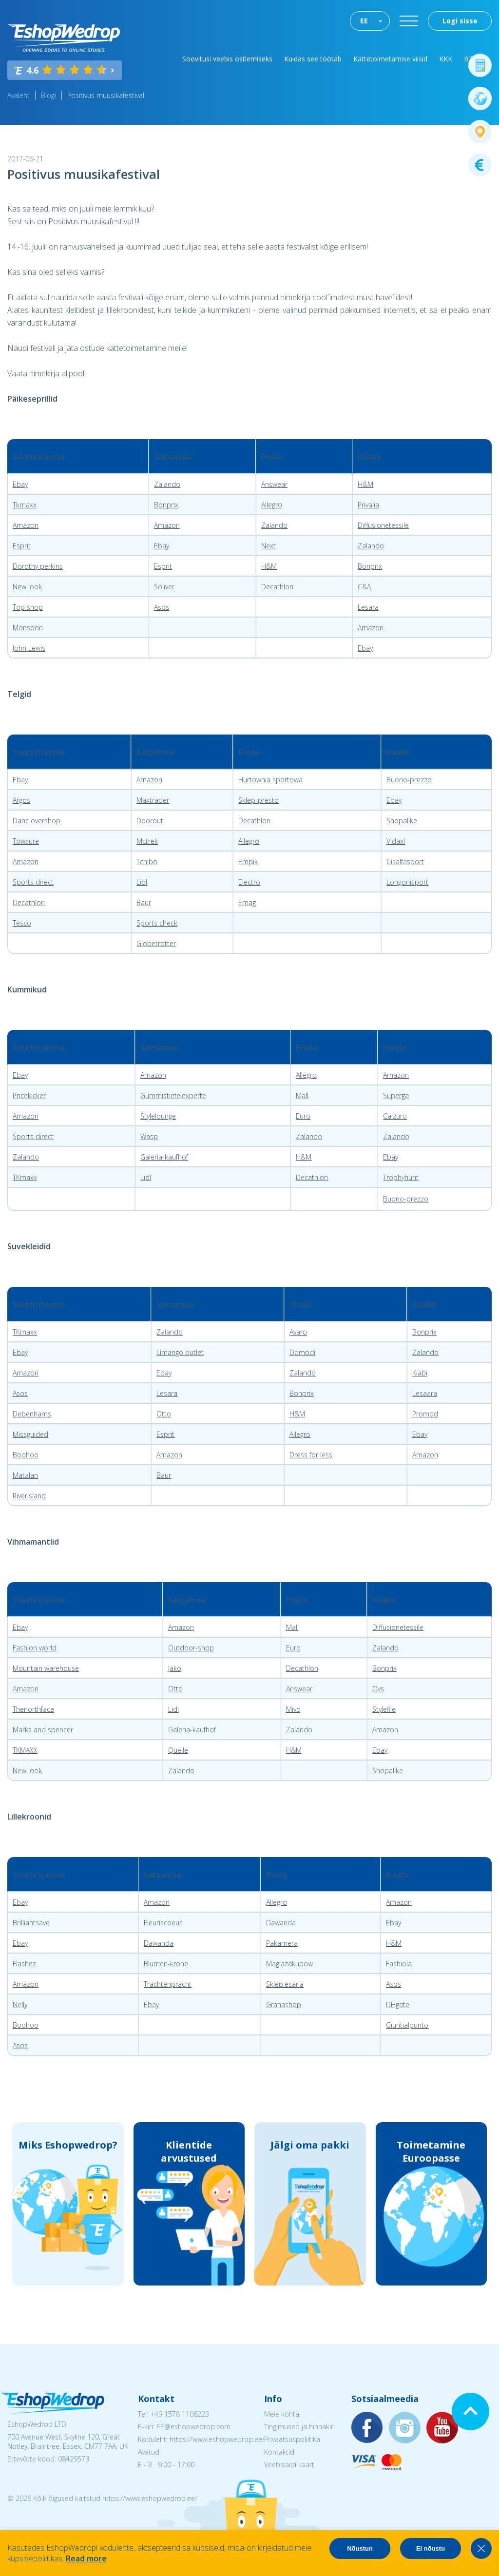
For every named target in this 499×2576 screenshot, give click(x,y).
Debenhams (32, 1413)
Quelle (178, 1750)
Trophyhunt (401, 1177)
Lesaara (424, 1393)
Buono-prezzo (409, 779)
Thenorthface (33, 1709)
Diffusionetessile (383, 525)
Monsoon (28, 627)
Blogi (48, 95)
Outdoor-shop (191, 1647)
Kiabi (419, 1372)
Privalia (368, 504)
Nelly (20, 2004)
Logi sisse (460, 20)
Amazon (25, 525)
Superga (396, 1095)
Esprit (22, 545)
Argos (21, 800)
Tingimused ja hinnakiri (299, 2426)
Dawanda (281, 1922)
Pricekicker (29, 1095)
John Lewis (29, 648)
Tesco (22, 923)
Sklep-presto (258, 800)
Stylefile (384, 1709)
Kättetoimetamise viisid (390, 58)
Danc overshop (36, 820)
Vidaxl (395, 841)
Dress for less (310, 1454)
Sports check (156, 923)
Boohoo (25, 1454)
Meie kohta (281, 2414)
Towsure (26, 841)
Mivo (293, 1709)
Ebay (20, 484)
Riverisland (29, 1495)
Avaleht (18, 95)
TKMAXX (25, 1750)
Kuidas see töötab (313, 58)
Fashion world (35, 1647)
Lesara (368, 607)
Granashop (283, 2004)
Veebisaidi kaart (289, 2464)
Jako (174, 1668)
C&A (364, 586)
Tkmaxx (25, 504)
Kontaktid (279, 2452)
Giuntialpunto (407, 2025)
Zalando (167, 484)
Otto (163, 1413)
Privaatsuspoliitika (292, 2439)
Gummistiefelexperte (173, 1095)
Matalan (25, 1475)
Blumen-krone (166, 1963)
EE (364, 20)
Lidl (141, 882)
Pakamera (282, 1943)
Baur (143, 902)
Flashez (24, 1963)
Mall (302, 1095)
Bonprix (166, 504)
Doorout (149, 820)
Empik (248, 861)
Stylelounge (158, 1116)
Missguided (30, 1434)
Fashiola (399, 1963)
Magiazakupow (289, 1963)
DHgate (397, 2004)
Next (268, 545)
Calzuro (395, 1116)
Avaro (298, 1331)
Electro (249, 882)
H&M (365, 484)
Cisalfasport (405, 861)
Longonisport (407, 882)
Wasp (149, 1136)
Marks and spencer (43, 1729)
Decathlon (277, 586)
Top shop (28, 607)
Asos (161, 607)
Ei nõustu (430, 2548)
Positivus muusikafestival (105, 95)
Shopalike (401, 820)
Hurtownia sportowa (270, 779)
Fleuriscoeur (163, 1922)
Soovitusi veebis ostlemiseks (227, 58)
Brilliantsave (31, 1922)
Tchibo (146, 861)
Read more (86, 2558)
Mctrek (147, 841)
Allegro (271, 504)
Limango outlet (180, 1352)
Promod (425, 1413)
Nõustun (360, 2548)
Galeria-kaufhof (164, 1157)
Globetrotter (156, 943)
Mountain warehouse (46, 1668)
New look (27, 586)
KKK (445, 58)
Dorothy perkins (38, 566)
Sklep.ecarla (285, 1984)
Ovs (378, 1688)
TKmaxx (25, 1177)
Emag (247, 902)
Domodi (302, 1352)
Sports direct (33, 882)
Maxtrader (152, 800)
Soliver (164, 586)
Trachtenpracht (168, 1984)
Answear (274, 484)
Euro (303, 1116)
